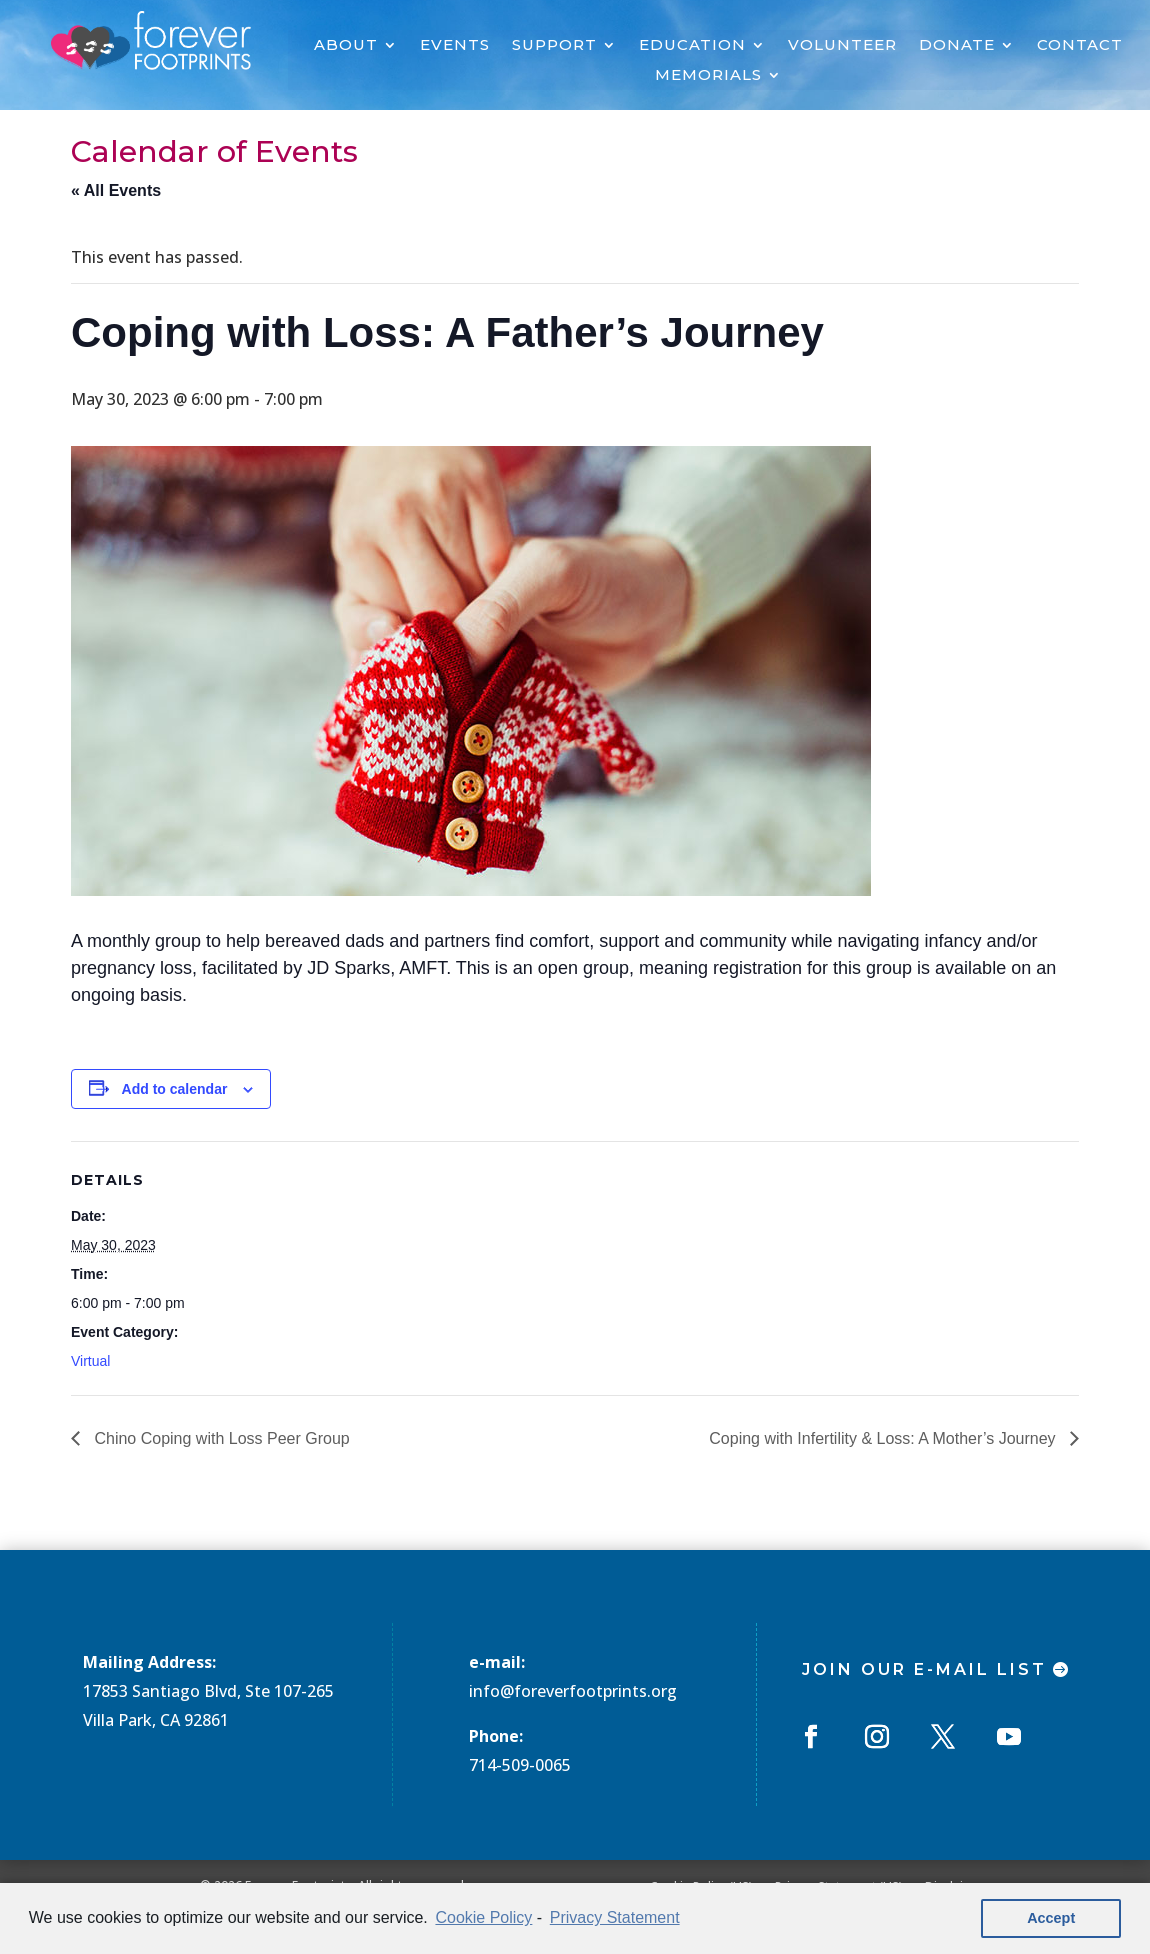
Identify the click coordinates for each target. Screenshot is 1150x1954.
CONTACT (1080, 46)
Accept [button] (1051, 1918)
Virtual (90, 1361)
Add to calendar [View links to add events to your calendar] (175, 1089)
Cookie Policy (483, 1917)
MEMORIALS (708, 76)
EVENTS (455, 46)
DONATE (957, 46)
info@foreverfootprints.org (573, 1691)
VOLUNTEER (842, 46)
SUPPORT (554, 46)
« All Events (116, 190)
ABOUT (346, 46)
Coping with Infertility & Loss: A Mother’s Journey (884, 1438)
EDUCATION (692, 46)
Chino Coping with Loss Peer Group (220, 1438)
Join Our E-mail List (924, 1669)
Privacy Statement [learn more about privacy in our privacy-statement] (615, 1917)
